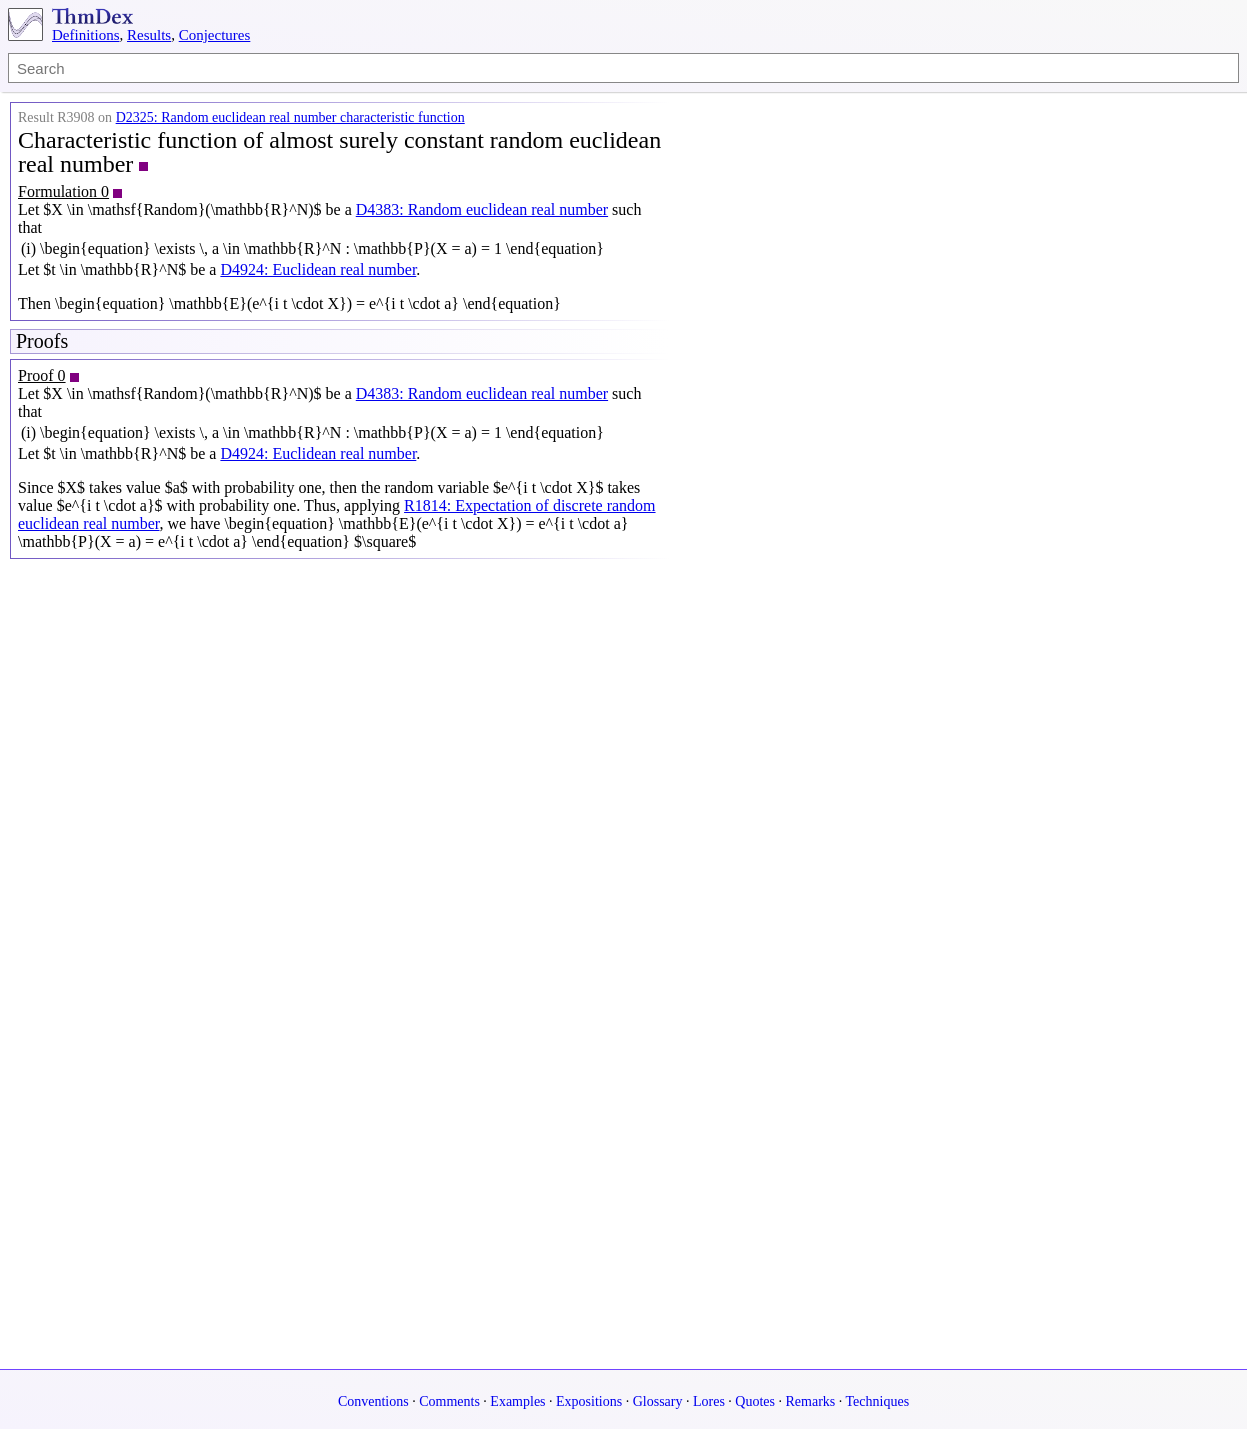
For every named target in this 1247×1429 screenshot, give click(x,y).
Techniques (878, 1401)
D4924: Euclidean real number (318, 269)
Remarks (811, 1401)
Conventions (373, 1401)
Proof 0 (42, 375)
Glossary (658, 1401)
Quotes (755, 1401)
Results (149, 35)
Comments (449, 1401)
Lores (709, 1401)
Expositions (589, 1401)
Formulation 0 (63, 191)
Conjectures (215, 35)
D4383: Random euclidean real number (482, 209)
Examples (517, 1401)
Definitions (86, 35)
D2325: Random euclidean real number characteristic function (290, 117)
